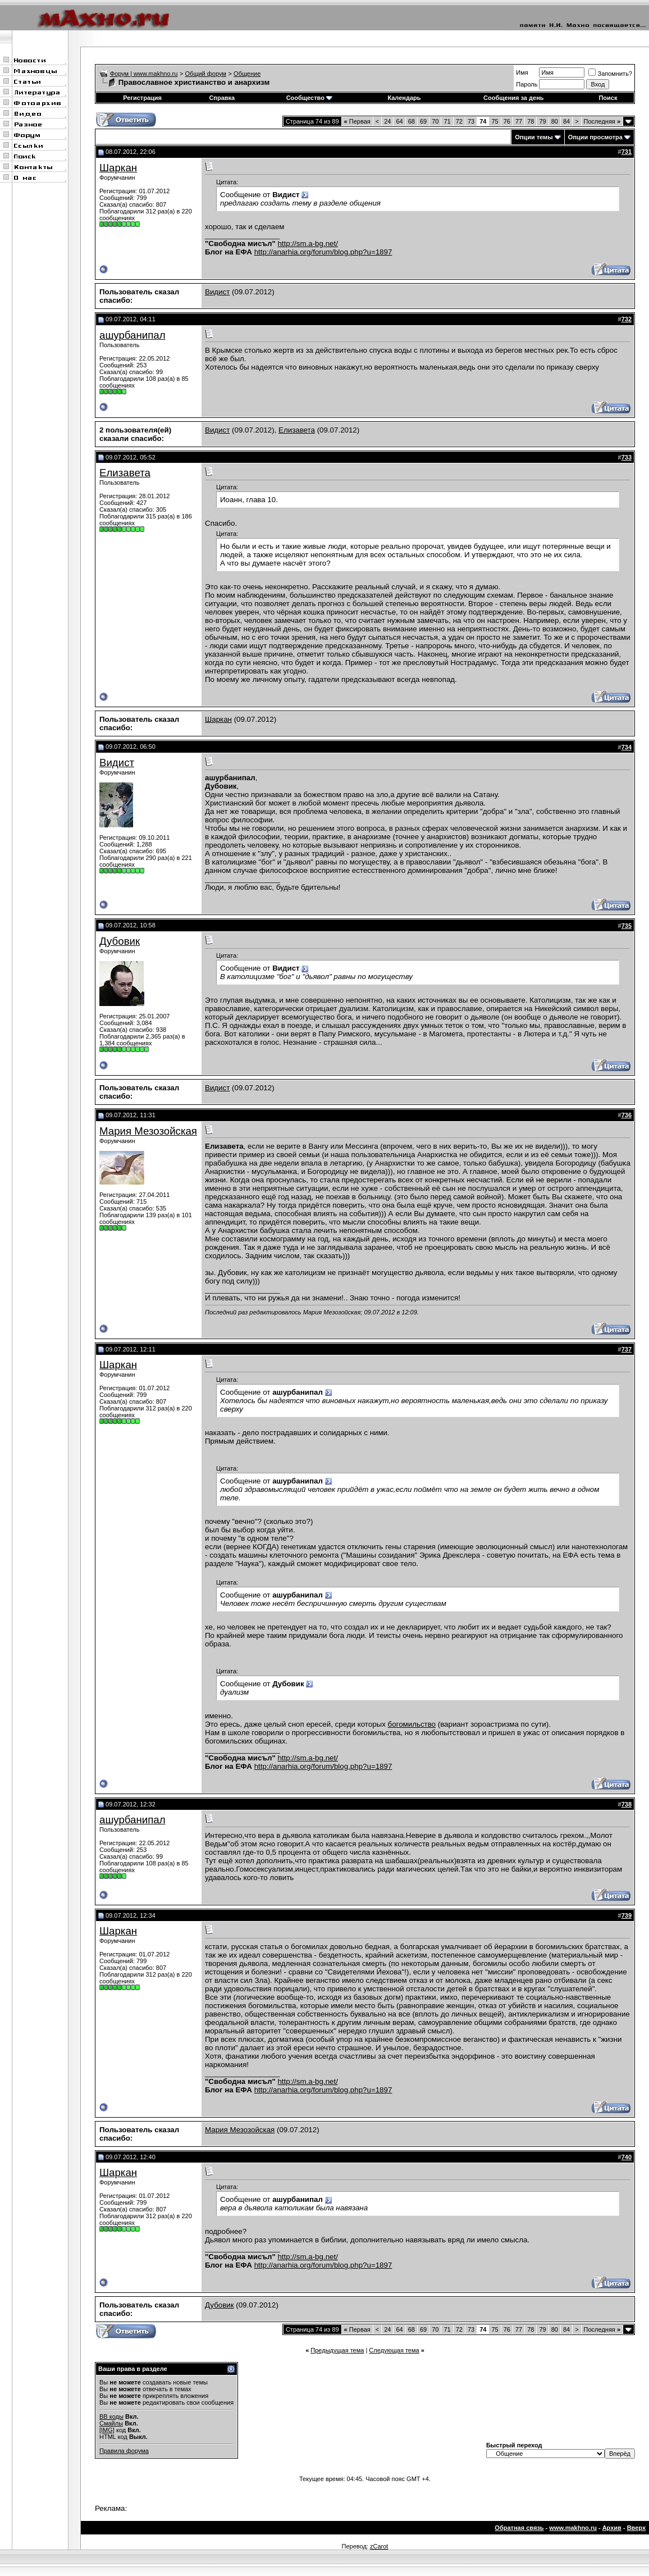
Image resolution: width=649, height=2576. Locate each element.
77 (518, 121)
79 (542, 121)
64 (399, 121)
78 (530, 121)
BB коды (111, 2416)
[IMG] (107, 2430)
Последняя (602, 121)
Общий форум (205, 73)
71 (447, 121)
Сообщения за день (513, 97)
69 (423, 121)
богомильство (412, 1724)
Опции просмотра (595, 137)
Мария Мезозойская (148, 1131)
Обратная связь (519, 2527)
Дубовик (119, 941)
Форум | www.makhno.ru (144, 73)
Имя (522, 72)
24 (387, 121)
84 (566, 121)
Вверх (636, 2527)
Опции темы (533, 137)
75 (494, 121)
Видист (217, 292)
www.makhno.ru (573, 2527)
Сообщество (309, 97)
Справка (222, 97)
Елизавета (296, 430)
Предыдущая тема (337, 2350)
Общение (247, 73)
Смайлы (111, 2423)
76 (507, 121)
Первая (357, 121)
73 (471, 121)
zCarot (379, 2546)
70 (435, 121)
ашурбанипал (132, 335)
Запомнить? (610, 73)
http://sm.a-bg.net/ (307, 243)
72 (459, 121)
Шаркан (118, 168)
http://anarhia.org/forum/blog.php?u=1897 (323, 252)
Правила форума (124, 2450)
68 (411, 121)
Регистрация (142, 97)
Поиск (607, 97)
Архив (611, 2527)
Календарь (404, 97)
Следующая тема (394, 2350)
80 (554, 121)
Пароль (526, 84)
